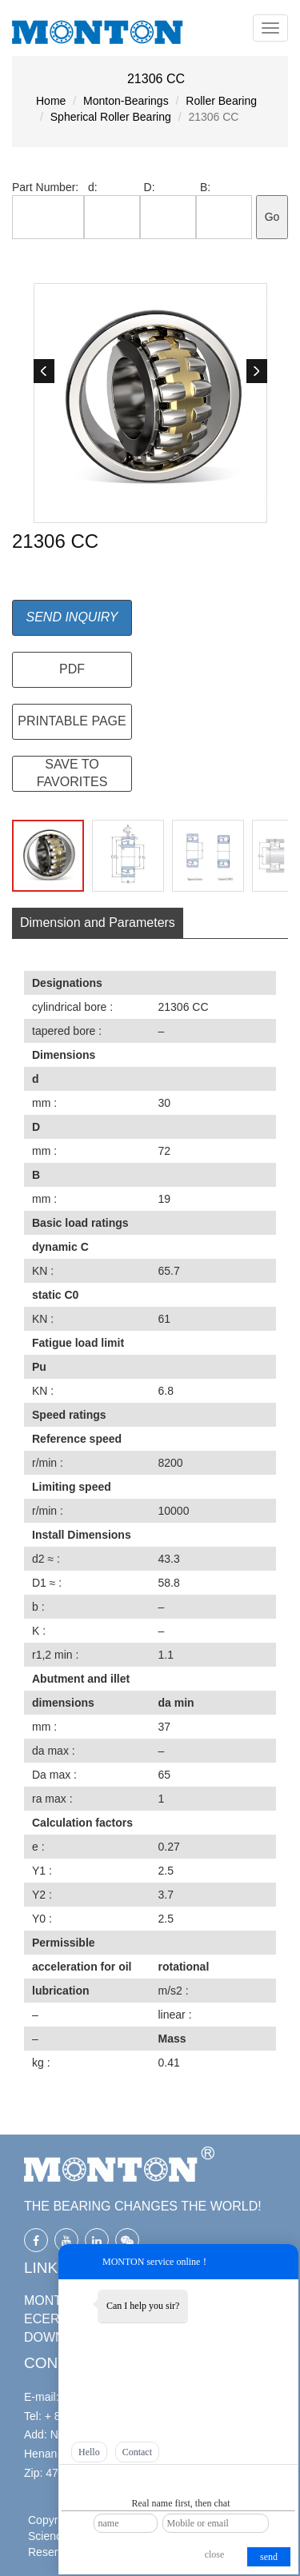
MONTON (52, 2300)
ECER (41, 2319)
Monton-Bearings (126, 100)
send (269, 2556)
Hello (89, 2452)
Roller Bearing (221, 100)
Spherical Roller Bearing (110, 116)
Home (51, 100)
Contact (137, 2452)
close (215, 2554)
